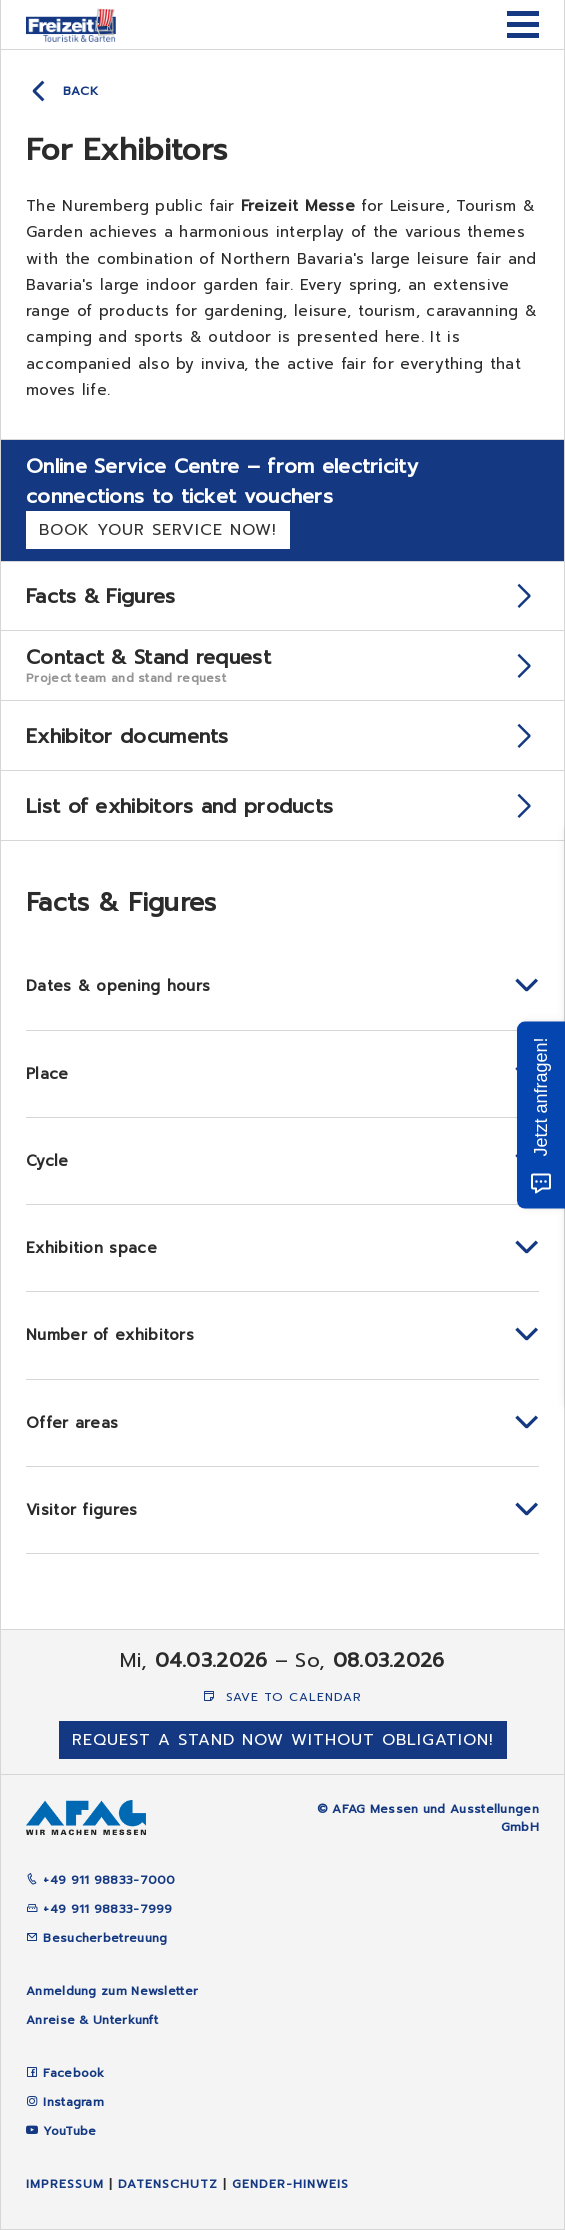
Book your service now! (158, 530)
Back (81, 91)
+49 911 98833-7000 (101, 1880)
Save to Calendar (282, 1697)
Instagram (73, 2102)
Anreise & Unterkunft (92, 2020)
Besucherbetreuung (96, 1938)
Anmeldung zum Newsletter (112, 1991)
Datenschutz (168, 2184)
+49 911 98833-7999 (99, 1909)
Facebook (73, 2073)
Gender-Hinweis (290, 2184)
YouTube (69, 2131)
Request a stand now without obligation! (283, 1740)
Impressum (65, 2184)
